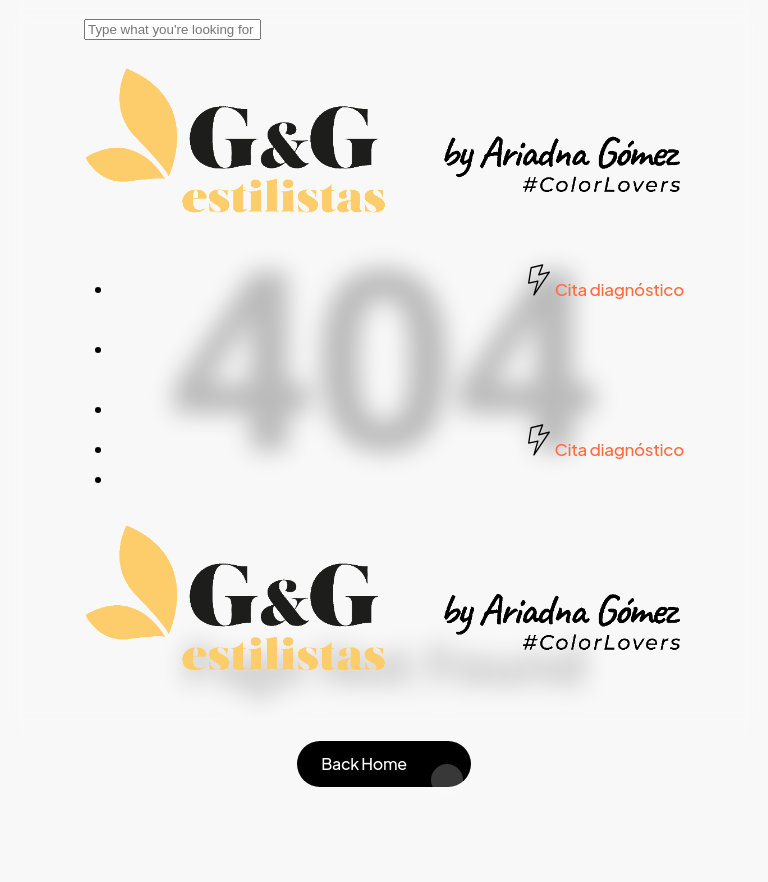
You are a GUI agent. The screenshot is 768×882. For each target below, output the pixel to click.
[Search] (172, 29)
